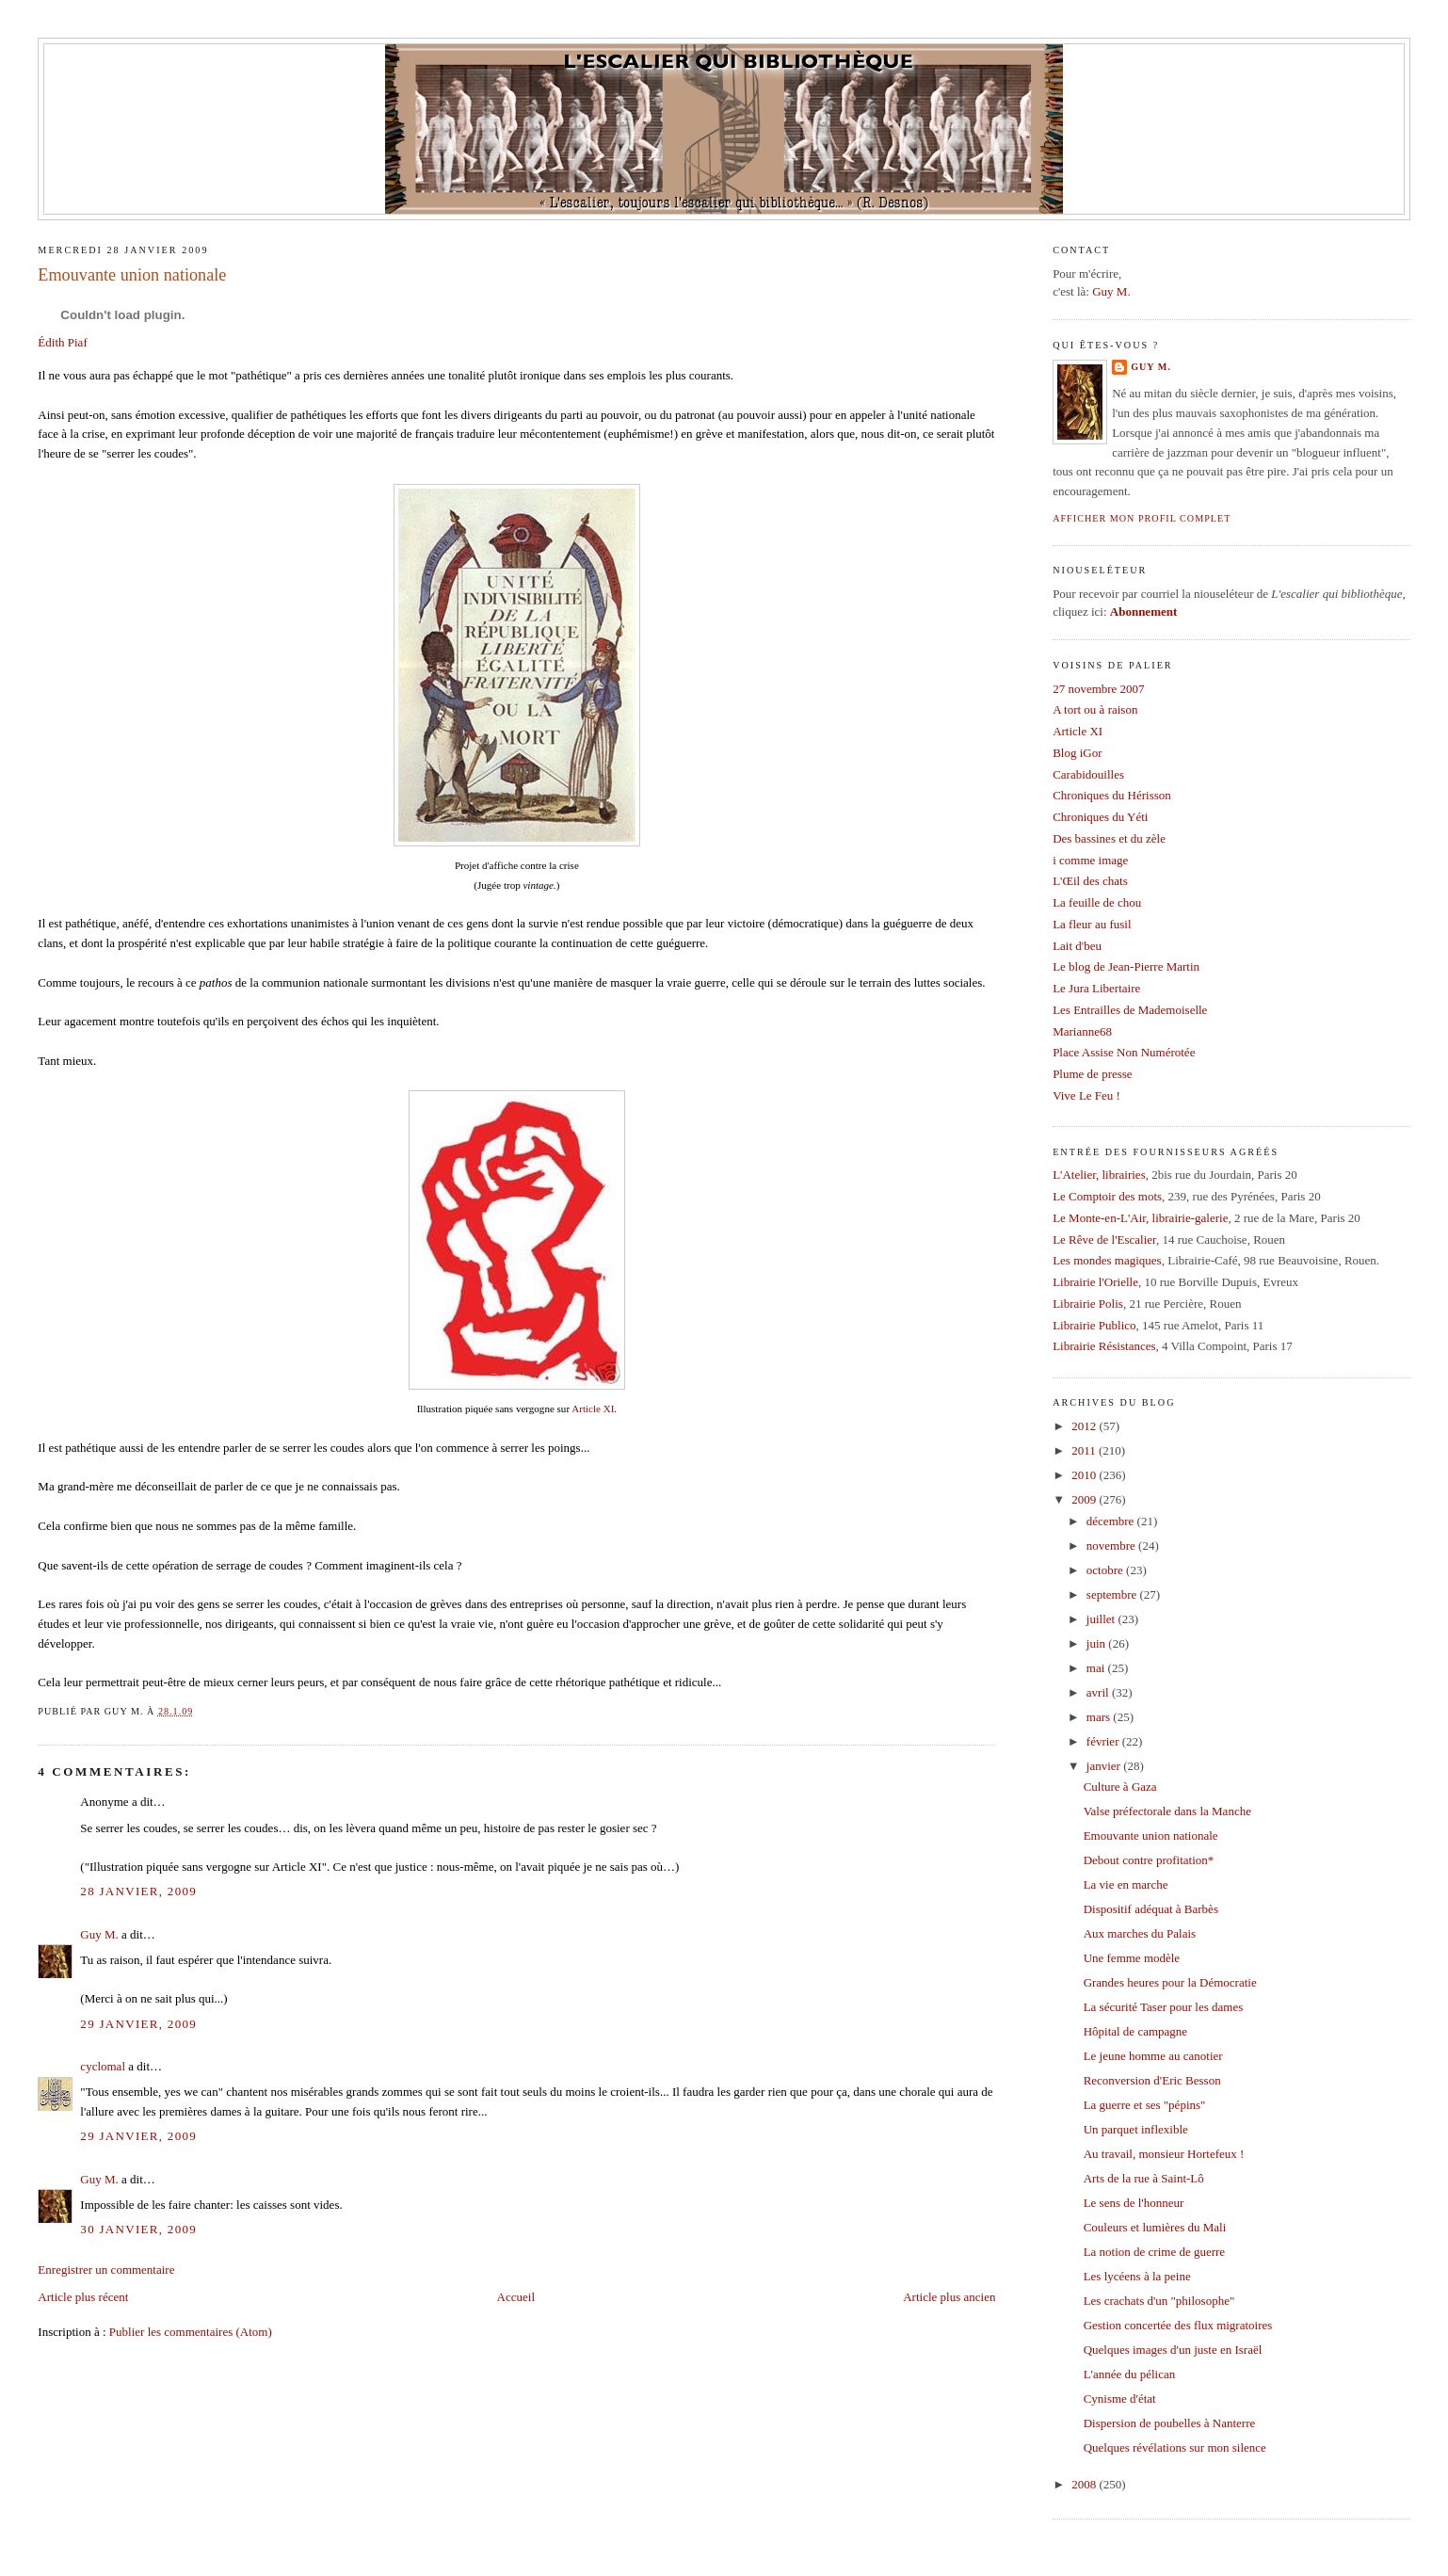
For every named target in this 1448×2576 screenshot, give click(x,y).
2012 (1085, 1426)
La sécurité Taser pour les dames (1164, 2007)
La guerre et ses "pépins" (1145, 2105)
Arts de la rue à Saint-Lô (1144, 2178)
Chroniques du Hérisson (1112, 795)
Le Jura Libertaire (1096, 988)
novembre (1112, 1545)
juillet (1102, 1619)
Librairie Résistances (1104, 1346)
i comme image (1090, 860)
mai (1097, 1668)
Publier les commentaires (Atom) (190, 2332)
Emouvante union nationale (132, 275)
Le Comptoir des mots (1107, 1196)
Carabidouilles (1088, 774)
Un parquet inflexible (1136, 2129)
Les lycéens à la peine (1137, 2276)
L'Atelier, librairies (1099, 1174)
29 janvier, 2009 (138, 2024)
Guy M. (99, 1934)
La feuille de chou (1097, 902)
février (1104, 1741)
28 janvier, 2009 (138, 1891)
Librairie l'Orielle (1095, 1282)
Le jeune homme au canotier (1153, 2056)
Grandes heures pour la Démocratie (1170, 1982)
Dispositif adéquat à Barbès (1151, 1909)
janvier (1104, 1766)
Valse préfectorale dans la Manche (1167, 1811)
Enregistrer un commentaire (106, 2269)
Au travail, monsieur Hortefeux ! (1164, 2154)
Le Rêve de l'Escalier (1104, 1239)
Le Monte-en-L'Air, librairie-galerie (1140, 1218)
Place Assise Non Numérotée (1124, 1052)
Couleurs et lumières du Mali (1155, 2227)
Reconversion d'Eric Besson (1152, 2080)
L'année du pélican (1130, 2374)
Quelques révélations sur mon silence (1175, 2447)
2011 (1085, 1450)
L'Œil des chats (1090, 881)
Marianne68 (1082, 1031)
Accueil (516, 2297)
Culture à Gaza (1120, 1786)
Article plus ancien (949, 2297)
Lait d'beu (1077, 946)
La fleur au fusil (1092, 924)
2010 (1085, 1475)
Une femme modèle (1132, 1958)
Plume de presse (1092, 1074)
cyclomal (102, 2066)
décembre (1111, 1521)
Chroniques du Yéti (1100, 817)
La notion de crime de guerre (1155, 2252)
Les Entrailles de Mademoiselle (1130, 1010)
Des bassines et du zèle (1109, 838)
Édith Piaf (62, 342)
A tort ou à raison (1095, 709)
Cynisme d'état (1120, 2398)
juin (1097, 1643)
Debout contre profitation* (1149, 1860)
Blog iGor (1077, 753)
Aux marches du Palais (1140, 1933)
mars (1100, 1717)
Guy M (1109, 291)
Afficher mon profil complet (1142, 518)
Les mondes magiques (1107, 1260)
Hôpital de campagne (1135, 2031)
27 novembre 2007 (1098, 689)
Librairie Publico (1094, 1325)
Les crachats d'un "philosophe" (1159, 2301)
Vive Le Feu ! (1086, 1095)
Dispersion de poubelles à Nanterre (1170, 2423)
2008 (1085, 2484)
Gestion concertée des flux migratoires (1178, 2325)
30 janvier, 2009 (138, 2229)
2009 (1085, 1499)
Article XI (592, 1408)
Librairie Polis (1088, 1303)
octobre (1106, 1570)
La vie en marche (1126, 1884)
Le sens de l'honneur (1134, 2203)
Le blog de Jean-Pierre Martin (1126, 966)
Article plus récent (83, 2297)
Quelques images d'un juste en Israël (1173, 2350)
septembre (1113, 1594)
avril (1099, 1692)
